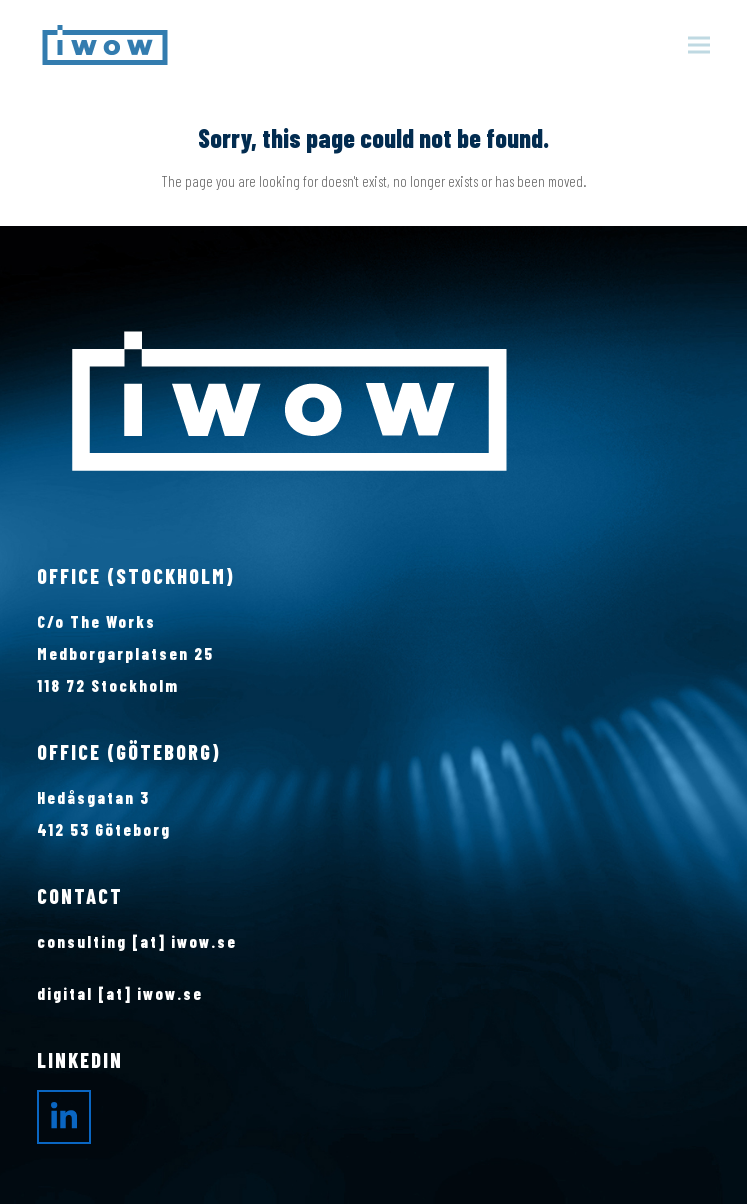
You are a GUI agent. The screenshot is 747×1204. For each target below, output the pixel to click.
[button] (699, 45)
